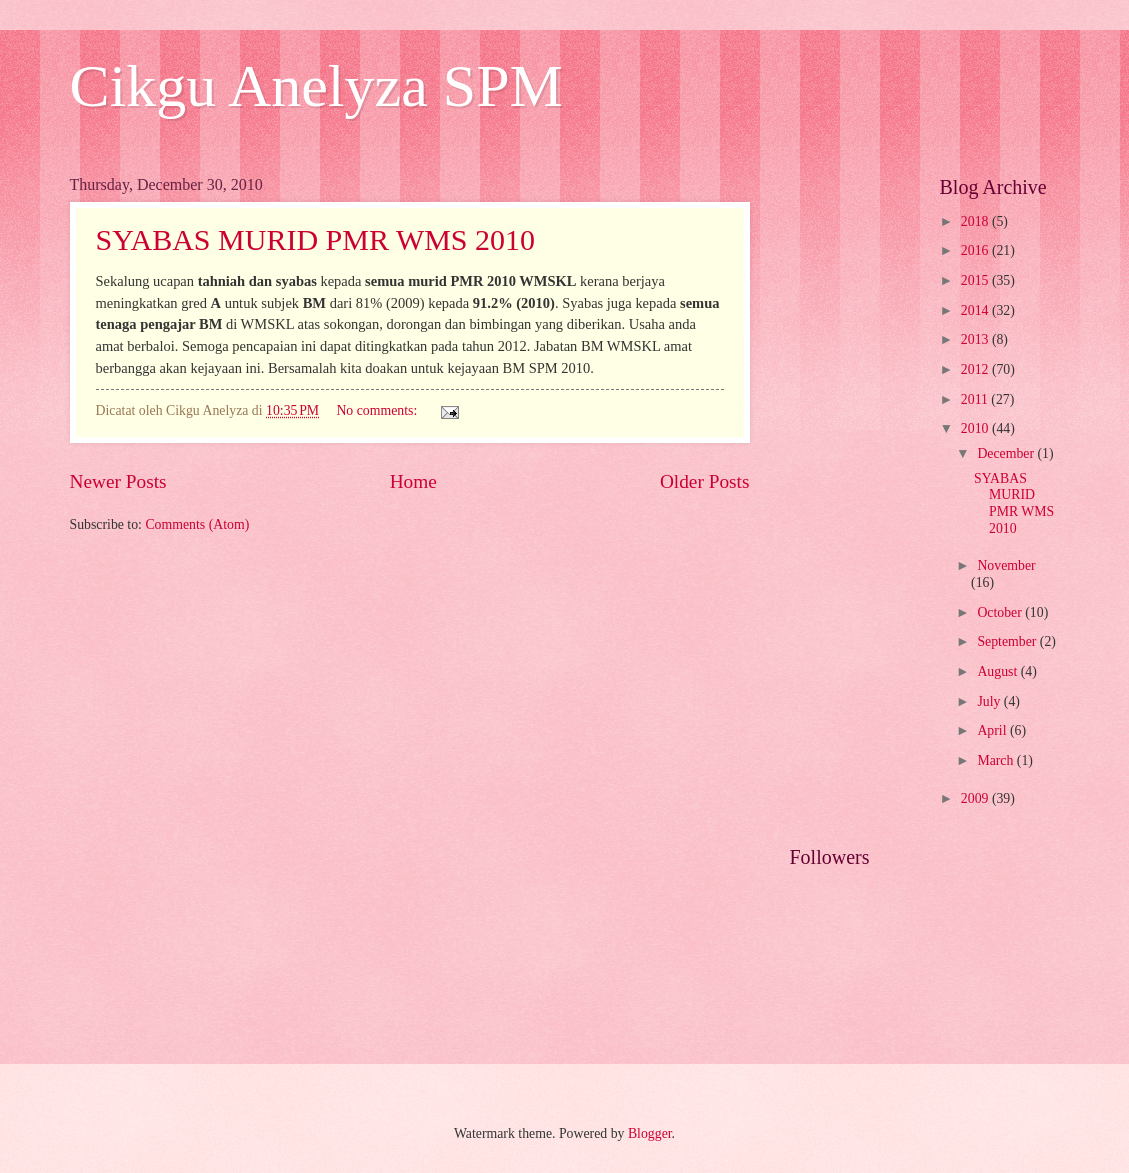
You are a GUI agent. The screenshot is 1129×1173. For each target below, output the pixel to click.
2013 (976, 339)
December (1007, 453)
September (1008, 641)
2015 (976, 280)
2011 (976, 399)
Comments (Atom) (197, 524)
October (1001, 612)
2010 (976, 428)
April (993, 730)
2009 (976, 798)
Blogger (650, 1133)
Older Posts (705, 481)
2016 (976, 250)
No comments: (378, 410)
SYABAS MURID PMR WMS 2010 (316, 239)
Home (413, 481)
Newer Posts (118, 481)
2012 (976, 369)
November (1006, 565)
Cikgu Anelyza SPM (316, 86)
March (996, 760)
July (990, 701)
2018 (976, 221)
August (998, 671)
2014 (976, 310)
